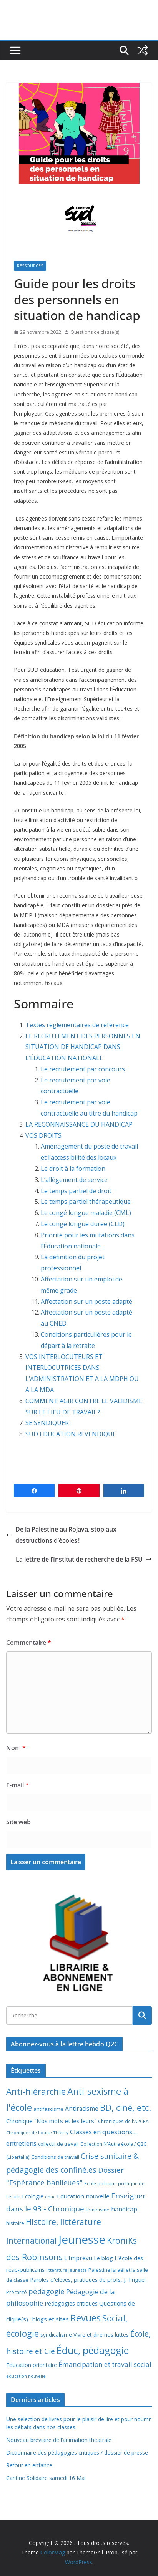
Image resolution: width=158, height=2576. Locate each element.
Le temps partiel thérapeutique (86, 1201)
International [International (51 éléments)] (31, 2240)
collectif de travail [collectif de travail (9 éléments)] (58, 2143)
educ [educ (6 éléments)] (50, 2197)
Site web (18, 1822)
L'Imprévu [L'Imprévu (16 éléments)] (78, 2258)
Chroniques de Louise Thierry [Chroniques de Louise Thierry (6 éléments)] (37, 2132)
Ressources (30, 266)
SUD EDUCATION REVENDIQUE (70, 1434)
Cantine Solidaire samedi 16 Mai (46, 2478)
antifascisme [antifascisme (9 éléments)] (48, 2108)
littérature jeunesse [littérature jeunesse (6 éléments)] (66, 2270)
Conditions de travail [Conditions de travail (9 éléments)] (55, 2156)
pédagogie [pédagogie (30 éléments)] (46, 2291)
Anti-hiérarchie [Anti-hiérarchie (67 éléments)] (36, 2091)
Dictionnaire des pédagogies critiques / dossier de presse (77, 2452)
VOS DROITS (43, 1135)
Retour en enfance (29, 2465)
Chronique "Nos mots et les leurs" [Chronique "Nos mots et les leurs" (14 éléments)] (51, 2121)
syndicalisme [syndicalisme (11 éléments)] (56, 2334)
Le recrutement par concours (83, 1069)
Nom (16, 1748)
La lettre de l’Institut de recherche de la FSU (84, 1559)
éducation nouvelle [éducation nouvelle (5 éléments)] (26, 2376)
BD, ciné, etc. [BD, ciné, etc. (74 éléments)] (125, 2108)
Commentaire (28, 1642)
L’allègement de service (74, 1179)
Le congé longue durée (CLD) (83, 1224)
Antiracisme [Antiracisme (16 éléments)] (81, 2108)
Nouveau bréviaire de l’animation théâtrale (58, 2439)
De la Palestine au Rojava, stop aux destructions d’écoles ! (61, 1535)
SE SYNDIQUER (47, 1423)
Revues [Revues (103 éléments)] (85, 2317)
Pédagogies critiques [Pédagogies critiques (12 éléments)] (71, 2303)
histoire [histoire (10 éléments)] (15, 2223)
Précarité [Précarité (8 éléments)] (16, 2292)
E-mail (17, 1785)
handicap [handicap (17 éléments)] (124, 2209)
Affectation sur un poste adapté (87, 1301)
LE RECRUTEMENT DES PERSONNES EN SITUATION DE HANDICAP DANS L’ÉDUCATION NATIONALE (82, 1047)
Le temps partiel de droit (76, 1191)
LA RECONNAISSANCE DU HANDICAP (79, 1124)
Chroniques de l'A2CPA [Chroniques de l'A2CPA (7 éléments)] (123, 2121)
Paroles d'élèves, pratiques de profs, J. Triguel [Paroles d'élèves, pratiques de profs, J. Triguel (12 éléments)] (88, 2279)
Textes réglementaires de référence (77, 1025)
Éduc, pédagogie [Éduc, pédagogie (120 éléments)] (93, 2350)
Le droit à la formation (74, 1168)
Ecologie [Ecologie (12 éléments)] (32, 2196)
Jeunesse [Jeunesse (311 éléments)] (81, 2239)
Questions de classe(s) (94, 332)
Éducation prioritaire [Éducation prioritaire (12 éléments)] (31, 2365)
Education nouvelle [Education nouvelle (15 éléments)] (83, 2196)
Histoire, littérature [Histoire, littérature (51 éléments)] (63, 2221)
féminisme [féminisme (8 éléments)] (98, 2209)
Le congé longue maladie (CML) (86, 1212)
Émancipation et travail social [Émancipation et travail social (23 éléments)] (104, 2364)
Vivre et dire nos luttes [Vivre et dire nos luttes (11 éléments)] (101, 2334)
